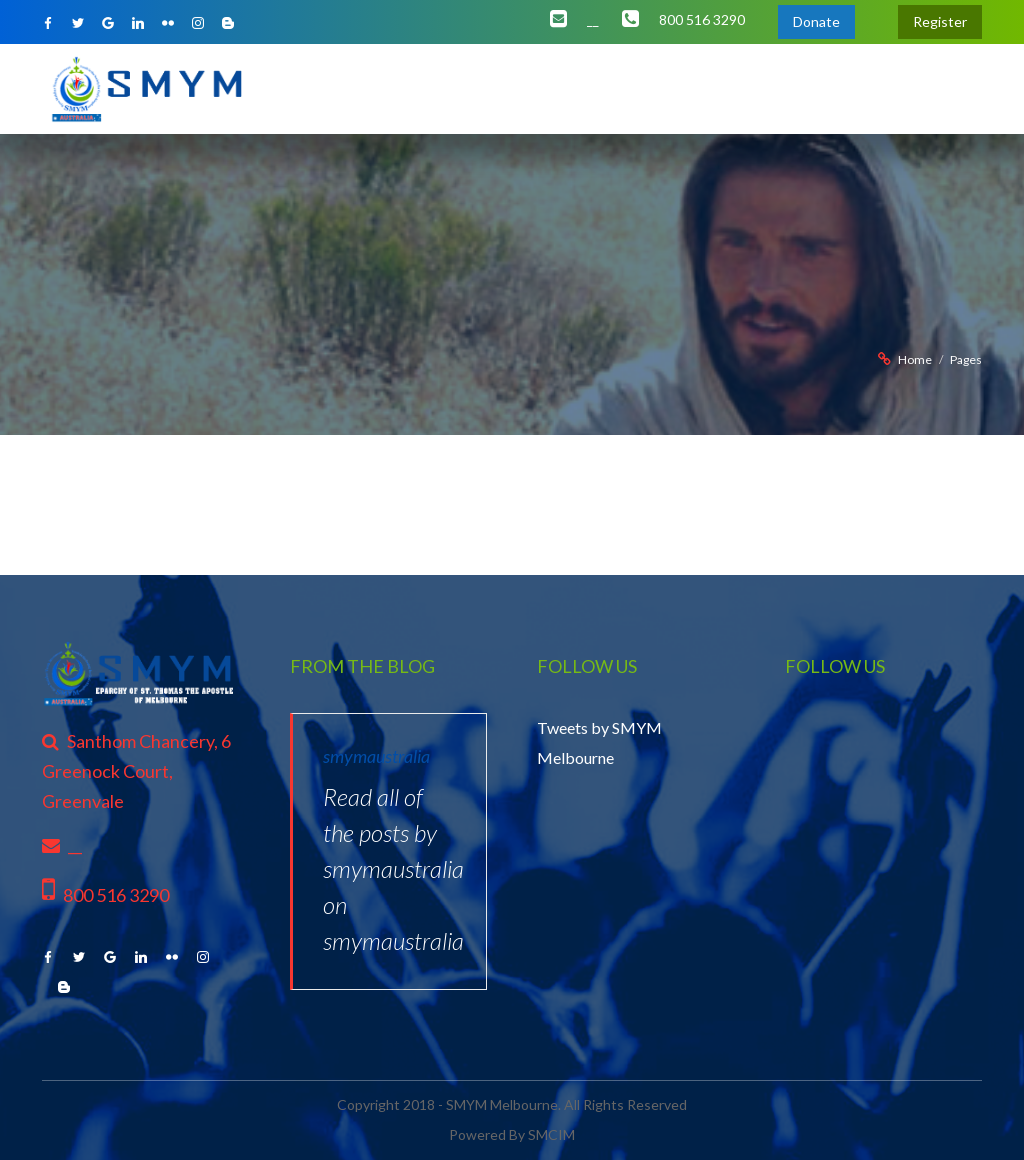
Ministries (511, 88)
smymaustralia (376, 756)
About (371, 88)
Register (940, 21)
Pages (966, 359)
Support (891, 88)
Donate (816, 21)
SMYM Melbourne (502, 1104)
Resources (740, 88)
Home (308, 88)
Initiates (593, 88)
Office (434, 88)
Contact (966, 88)
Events (663, 88)
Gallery (820, 88)
